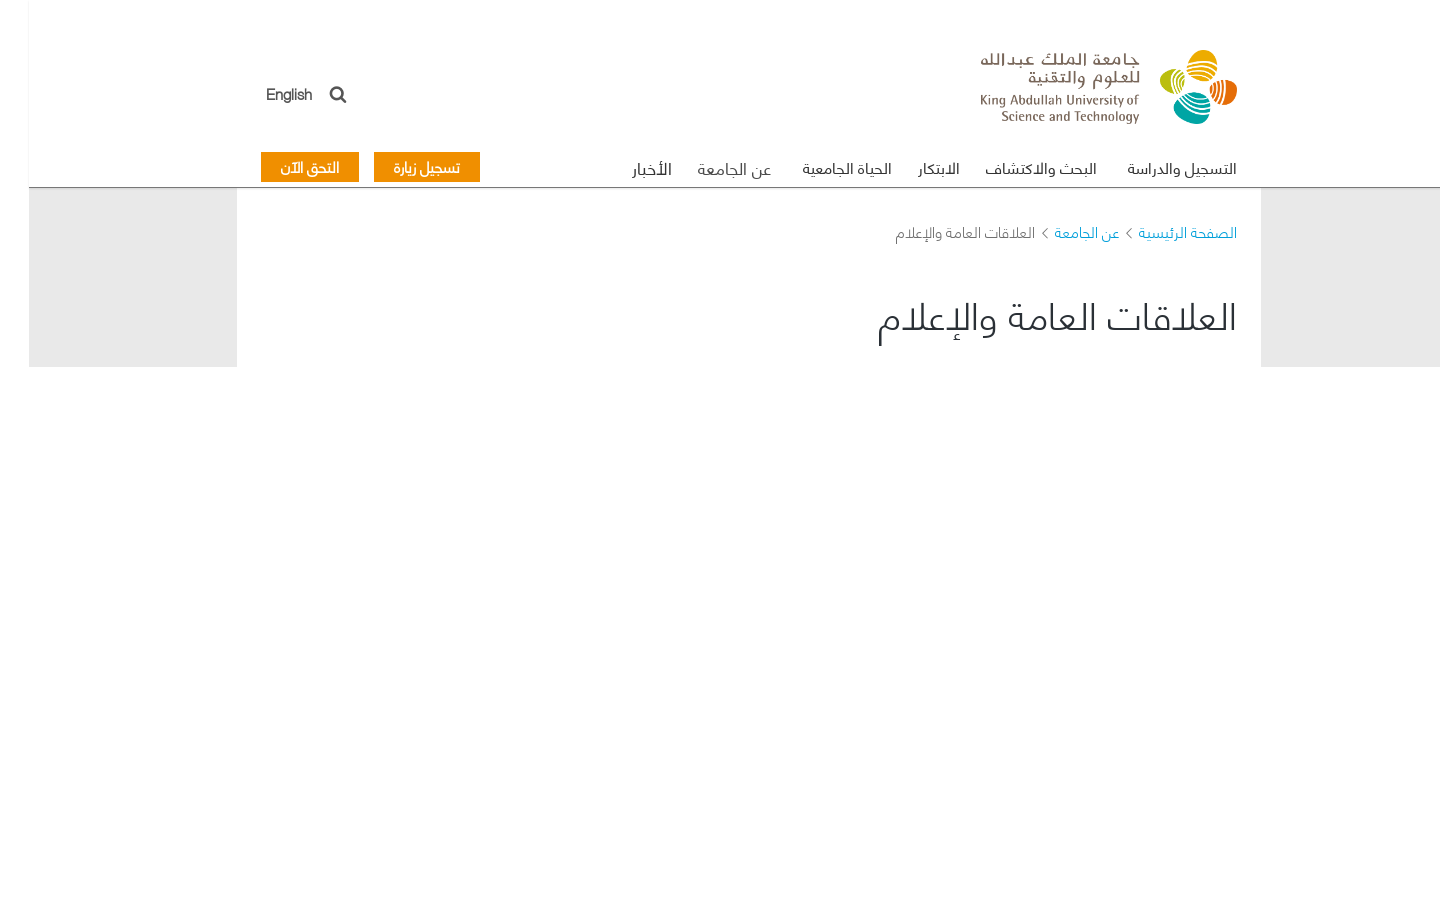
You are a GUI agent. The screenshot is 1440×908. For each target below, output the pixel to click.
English (261, 92)
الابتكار (910, 166)
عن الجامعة (706, 167)
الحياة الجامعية (818, 166)
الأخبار (623, 167)
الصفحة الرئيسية (1159, 231)
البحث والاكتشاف (1012, 166)
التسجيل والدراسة (1153, 166)
